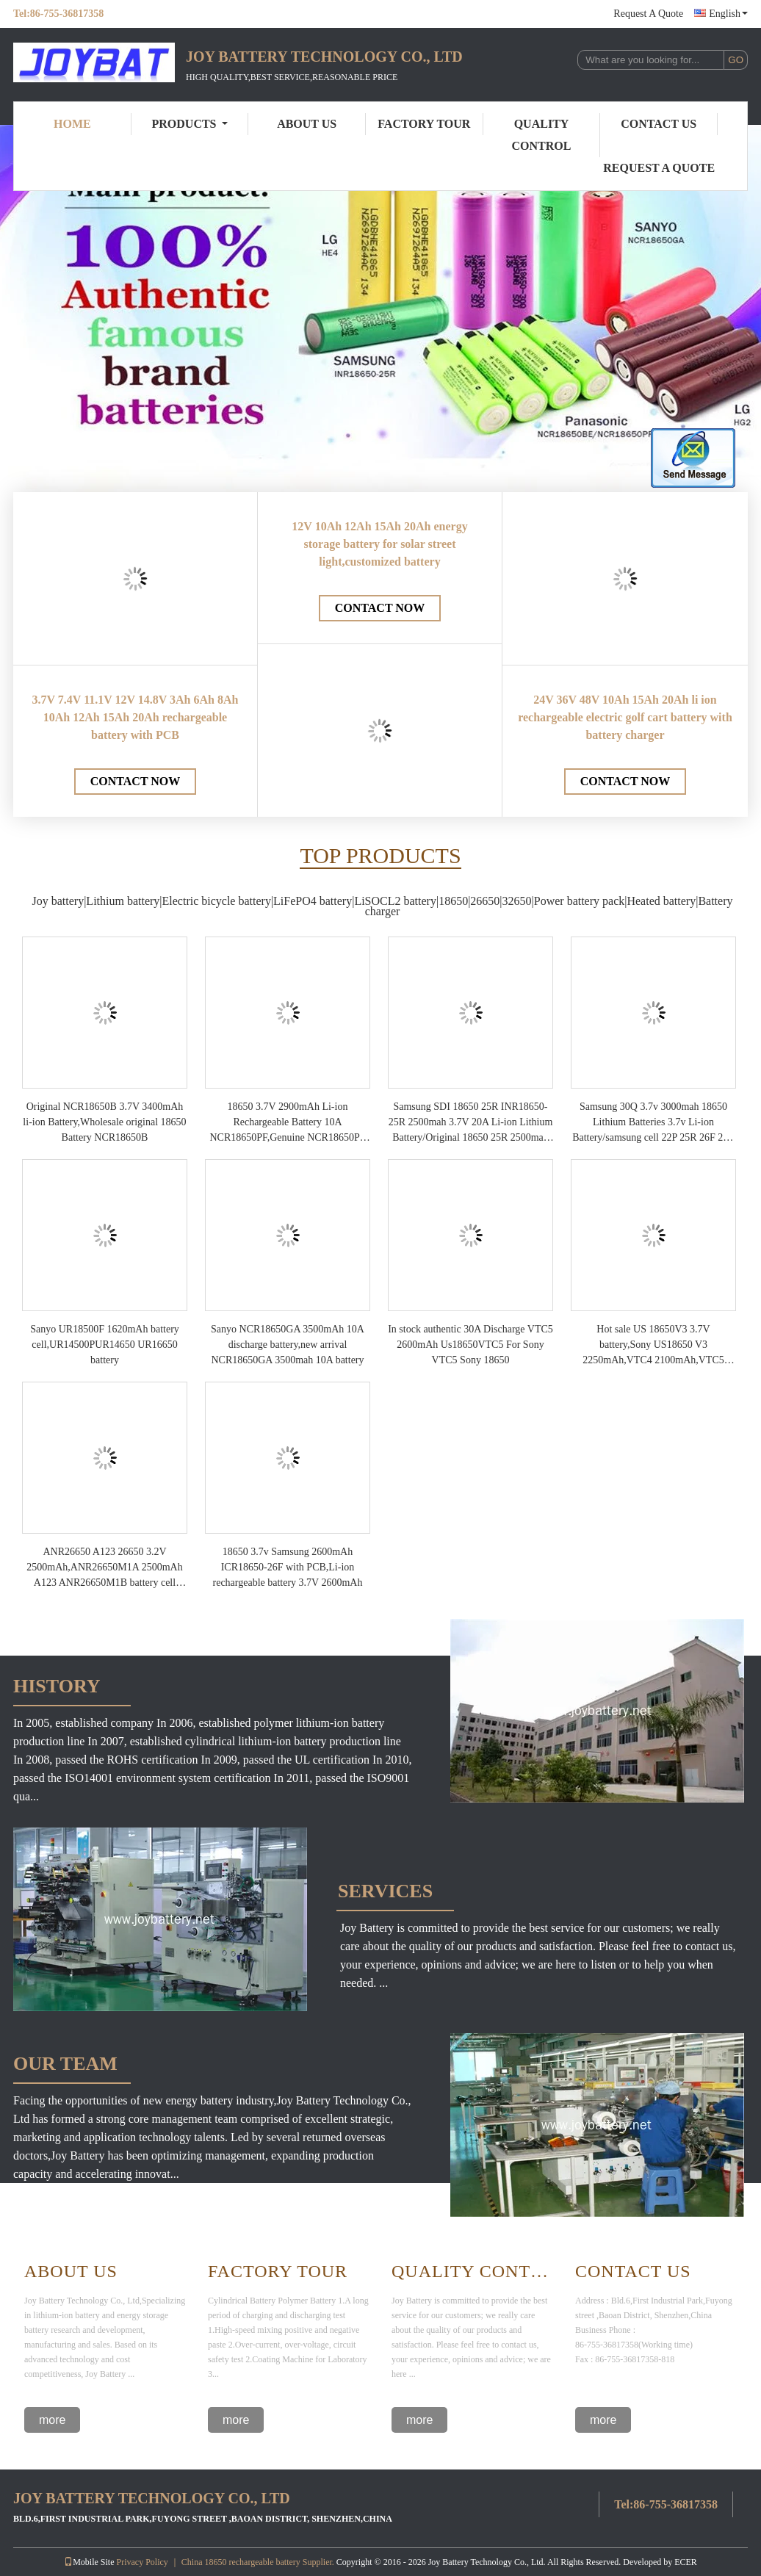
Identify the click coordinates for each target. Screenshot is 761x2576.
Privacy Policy (141, 2562)
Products (190, 124)
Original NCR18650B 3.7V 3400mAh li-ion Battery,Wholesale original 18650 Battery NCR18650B (104, 1122)
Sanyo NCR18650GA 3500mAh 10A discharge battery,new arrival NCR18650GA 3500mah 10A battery (287, 1344)
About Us (306, 124)
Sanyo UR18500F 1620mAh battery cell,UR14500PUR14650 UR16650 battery (104, 1344)
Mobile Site (89, 2562)
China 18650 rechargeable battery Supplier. (258, 2562)
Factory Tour (424, 124)
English (728, 13)
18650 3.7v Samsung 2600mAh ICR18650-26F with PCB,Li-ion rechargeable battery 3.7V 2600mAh (288, 1567)
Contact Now (135, 781)
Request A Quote (648, 13)
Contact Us (658, 124)
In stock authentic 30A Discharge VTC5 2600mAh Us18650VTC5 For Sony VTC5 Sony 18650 (470, 1344)
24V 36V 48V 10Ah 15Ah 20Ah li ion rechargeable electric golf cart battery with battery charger (625, 717)
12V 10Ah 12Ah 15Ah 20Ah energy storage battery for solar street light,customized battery (379, 544)
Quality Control (541, 135)
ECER (685, 2562)
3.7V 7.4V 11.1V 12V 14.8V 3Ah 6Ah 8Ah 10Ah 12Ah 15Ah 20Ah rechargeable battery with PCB (135, 717)
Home (72, 124)
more (52, 2420)
